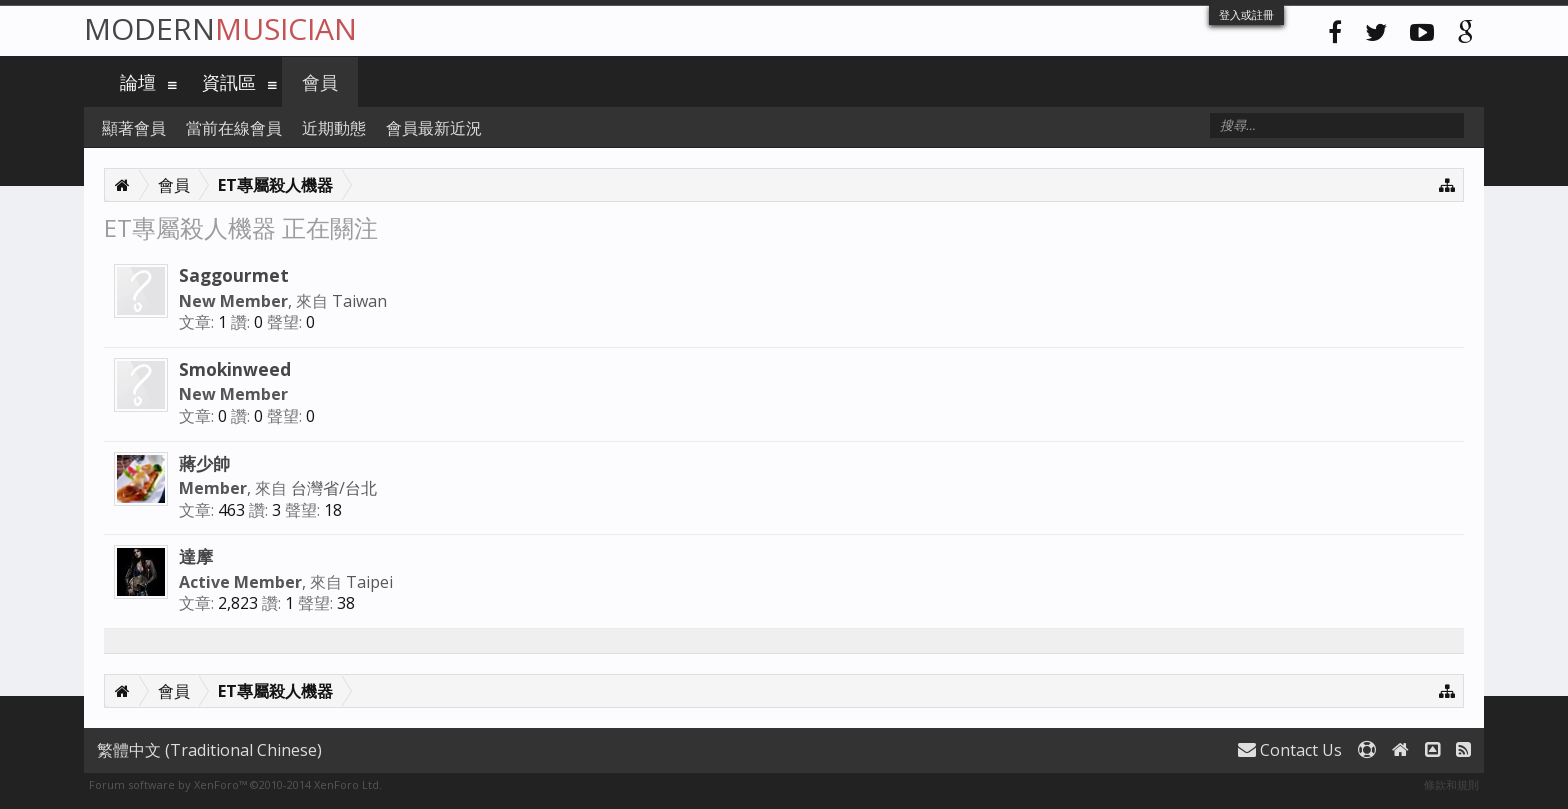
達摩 (196, 556)
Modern (220, 28)
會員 (320, 82)
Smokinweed (235, 369)
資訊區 (229, 82)
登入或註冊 (1246, 14)
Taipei (369, 582)
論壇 (138, 82)
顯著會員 (134, 128)
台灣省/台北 (334, 488)
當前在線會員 (234, 128)
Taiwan (359, 301)
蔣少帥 (204, 463)
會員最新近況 (434, 128)
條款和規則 (1451, 784)
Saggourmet (234, 275)
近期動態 (334, 128)
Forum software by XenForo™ (235, 784)
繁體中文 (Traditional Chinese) (209, 750)
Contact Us (1290, 750)
